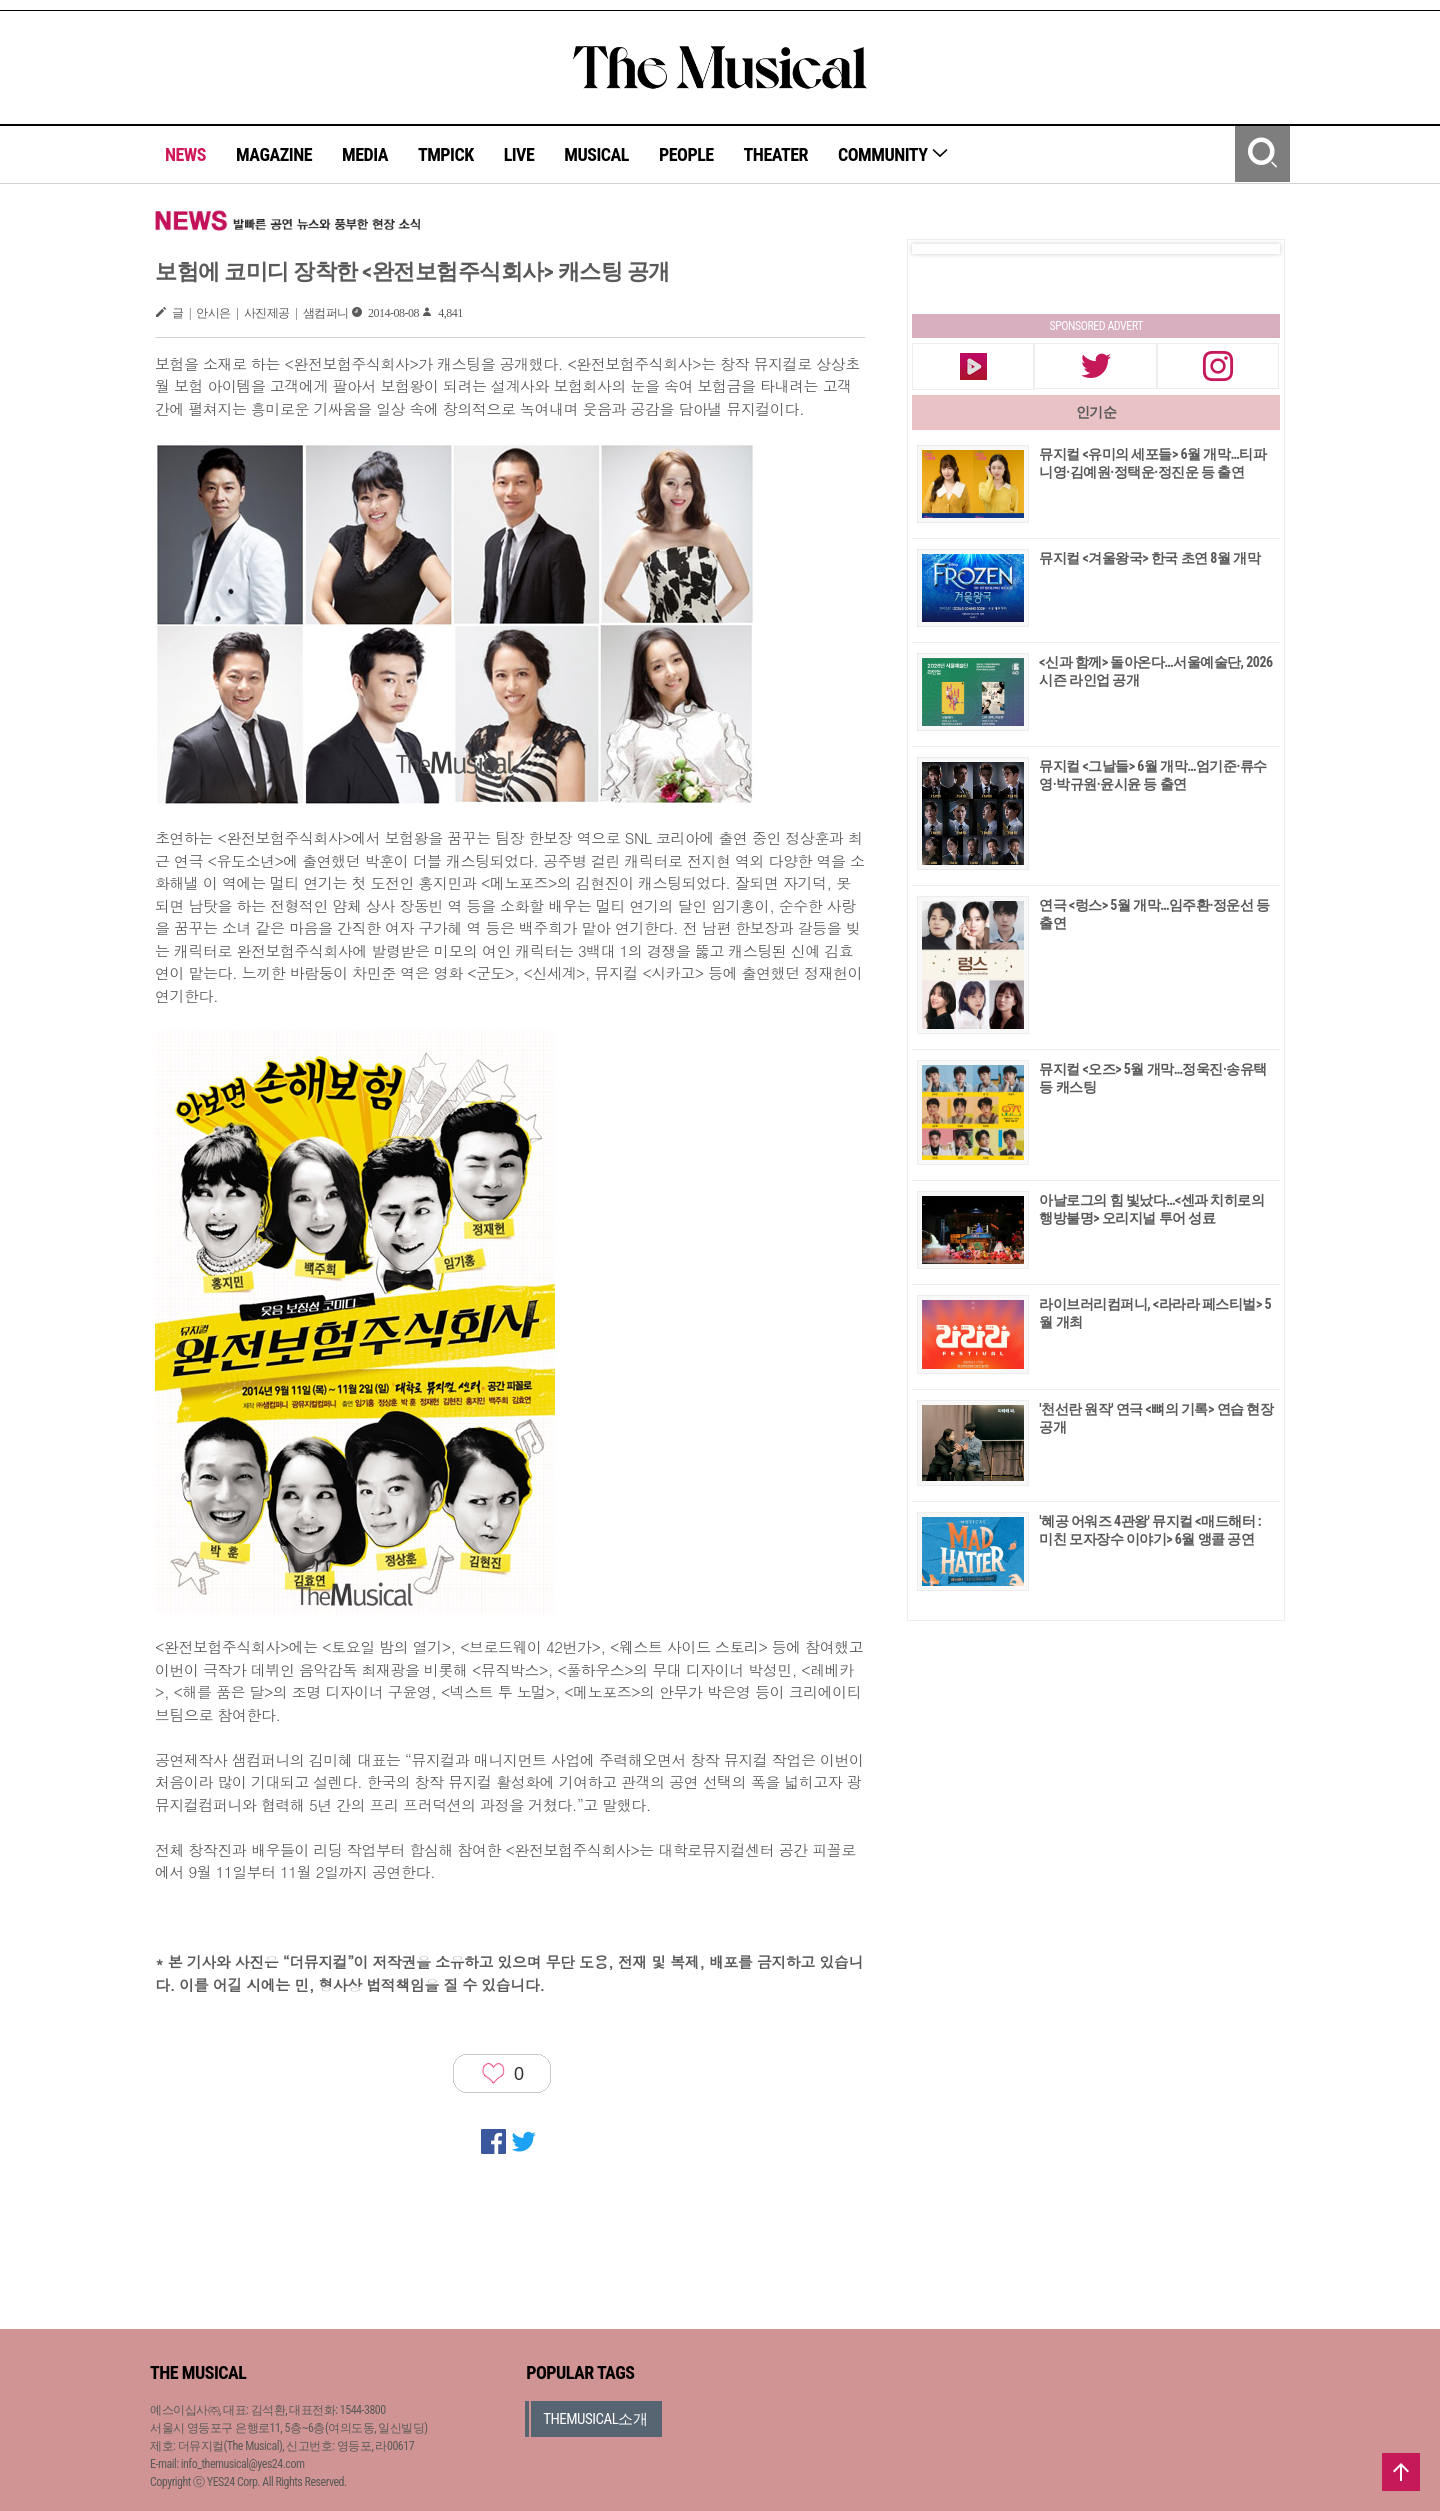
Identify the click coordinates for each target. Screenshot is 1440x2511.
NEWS (185, 154)
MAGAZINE (274, 154)
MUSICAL (596, 154)
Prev (943, 249)
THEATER (776, 154)
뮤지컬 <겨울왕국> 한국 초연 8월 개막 (1149, 558)
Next (1249, 249)
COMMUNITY (893, 154)
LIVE (519, 154)
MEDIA (365, 154)
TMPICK (446, 154)
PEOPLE (686, 154)
